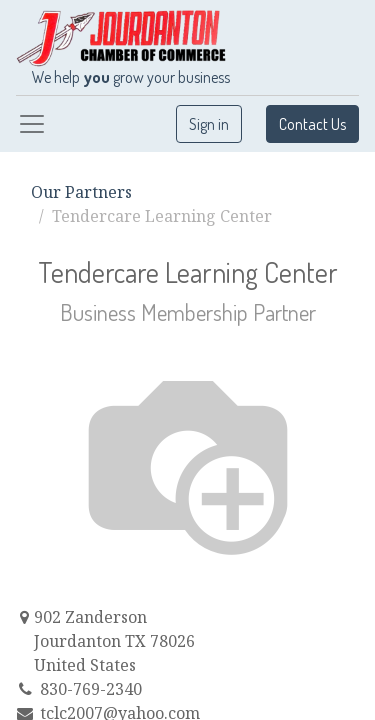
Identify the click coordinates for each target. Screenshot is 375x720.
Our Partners (81, 192)
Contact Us (312, 124)
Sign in (209, 124)
